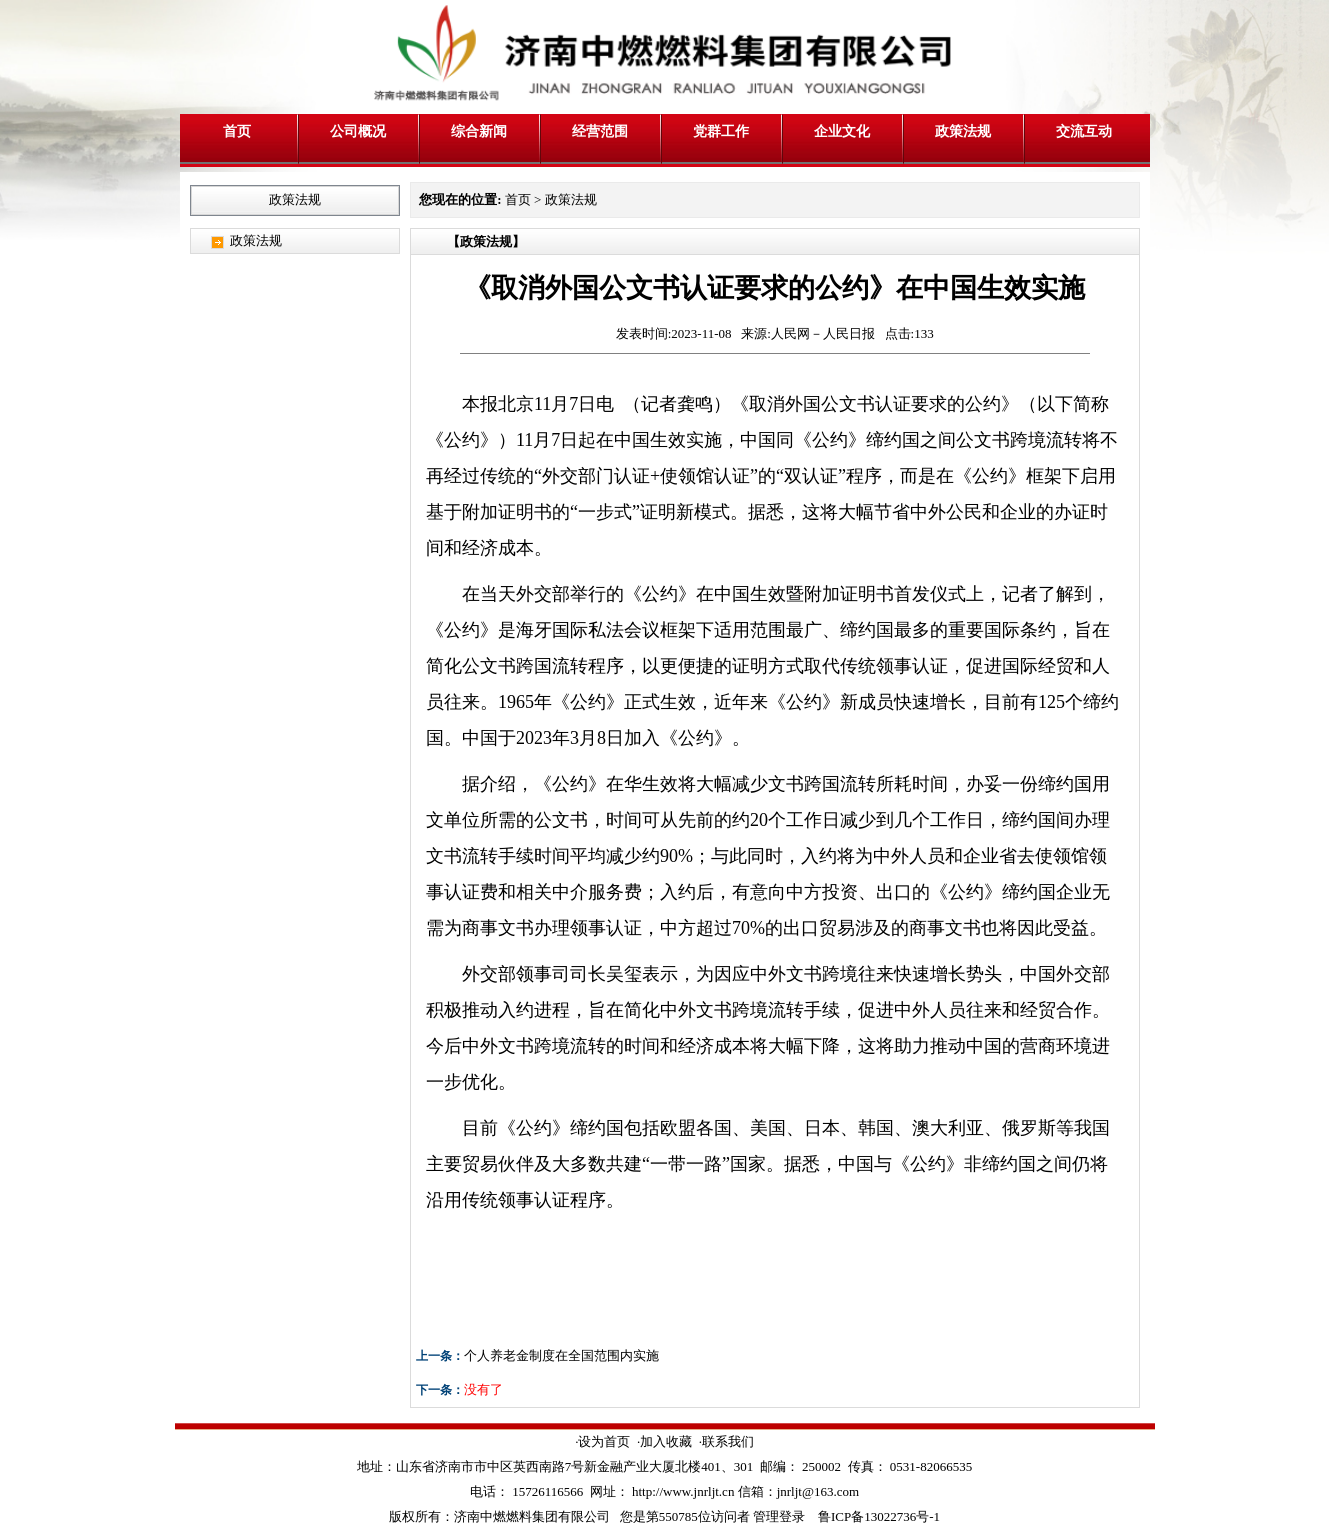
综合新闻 (479, 131)
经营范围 (600, 131)
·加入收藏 (664, 1441)
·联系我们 (726, 1441)
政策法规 (963, 131)
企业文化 (842, 131)
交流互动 (1084, 131)
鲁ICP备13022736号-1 (879, 1516)
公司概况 (358, 131)
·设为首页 (602, 1441)
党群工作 (721, 131)
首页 (237, 131)
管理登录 (779, 1516)
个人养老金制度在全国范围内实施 (561, 1355)
